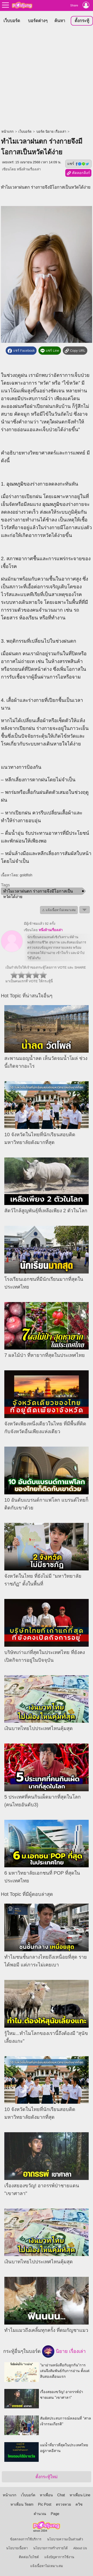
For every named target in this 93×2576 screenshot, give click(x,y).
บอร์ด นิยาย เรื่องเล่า (51, 131)
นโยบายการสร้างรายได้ (50, 2548)
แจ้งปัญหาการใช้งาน (59, 2557)
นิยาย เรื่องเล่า (64, 2351)
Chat (61, 2495)
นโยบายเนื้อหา (17, 2548)
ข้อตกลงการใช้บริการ (25, 2539)
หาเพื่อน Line (80, 2495)
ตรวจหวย (63, 2504)
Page (55, 2514)
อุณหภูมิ (14, 484)
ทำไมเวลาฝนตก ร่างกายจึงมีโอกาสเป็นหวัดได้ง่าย (38, 892)
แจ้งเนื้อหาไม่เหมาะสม (46, 2566)
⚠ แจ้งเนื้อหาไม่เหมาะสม (59, 910)
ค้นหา (59, 20)
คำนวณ (40, 2514)
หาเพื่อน (46, 2495)
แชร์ (78, 164)
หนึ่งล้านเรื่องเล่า (29, 169)
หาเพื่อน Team (21, 2504)
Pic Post (44, 2504)
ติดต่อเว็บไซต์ (29, 2557)
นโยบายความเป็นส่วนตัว (65, 2539)
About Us (80, 2548)
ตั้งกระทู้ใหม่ (46, 2476)
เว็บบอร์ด (11, 20)
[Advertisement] (46, 78)
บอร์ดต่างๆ (38, 20)
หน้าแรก (7, 131)
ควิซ (79, 2504)
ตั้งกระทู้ (82, 20)
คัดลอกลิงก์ (78, 173)
